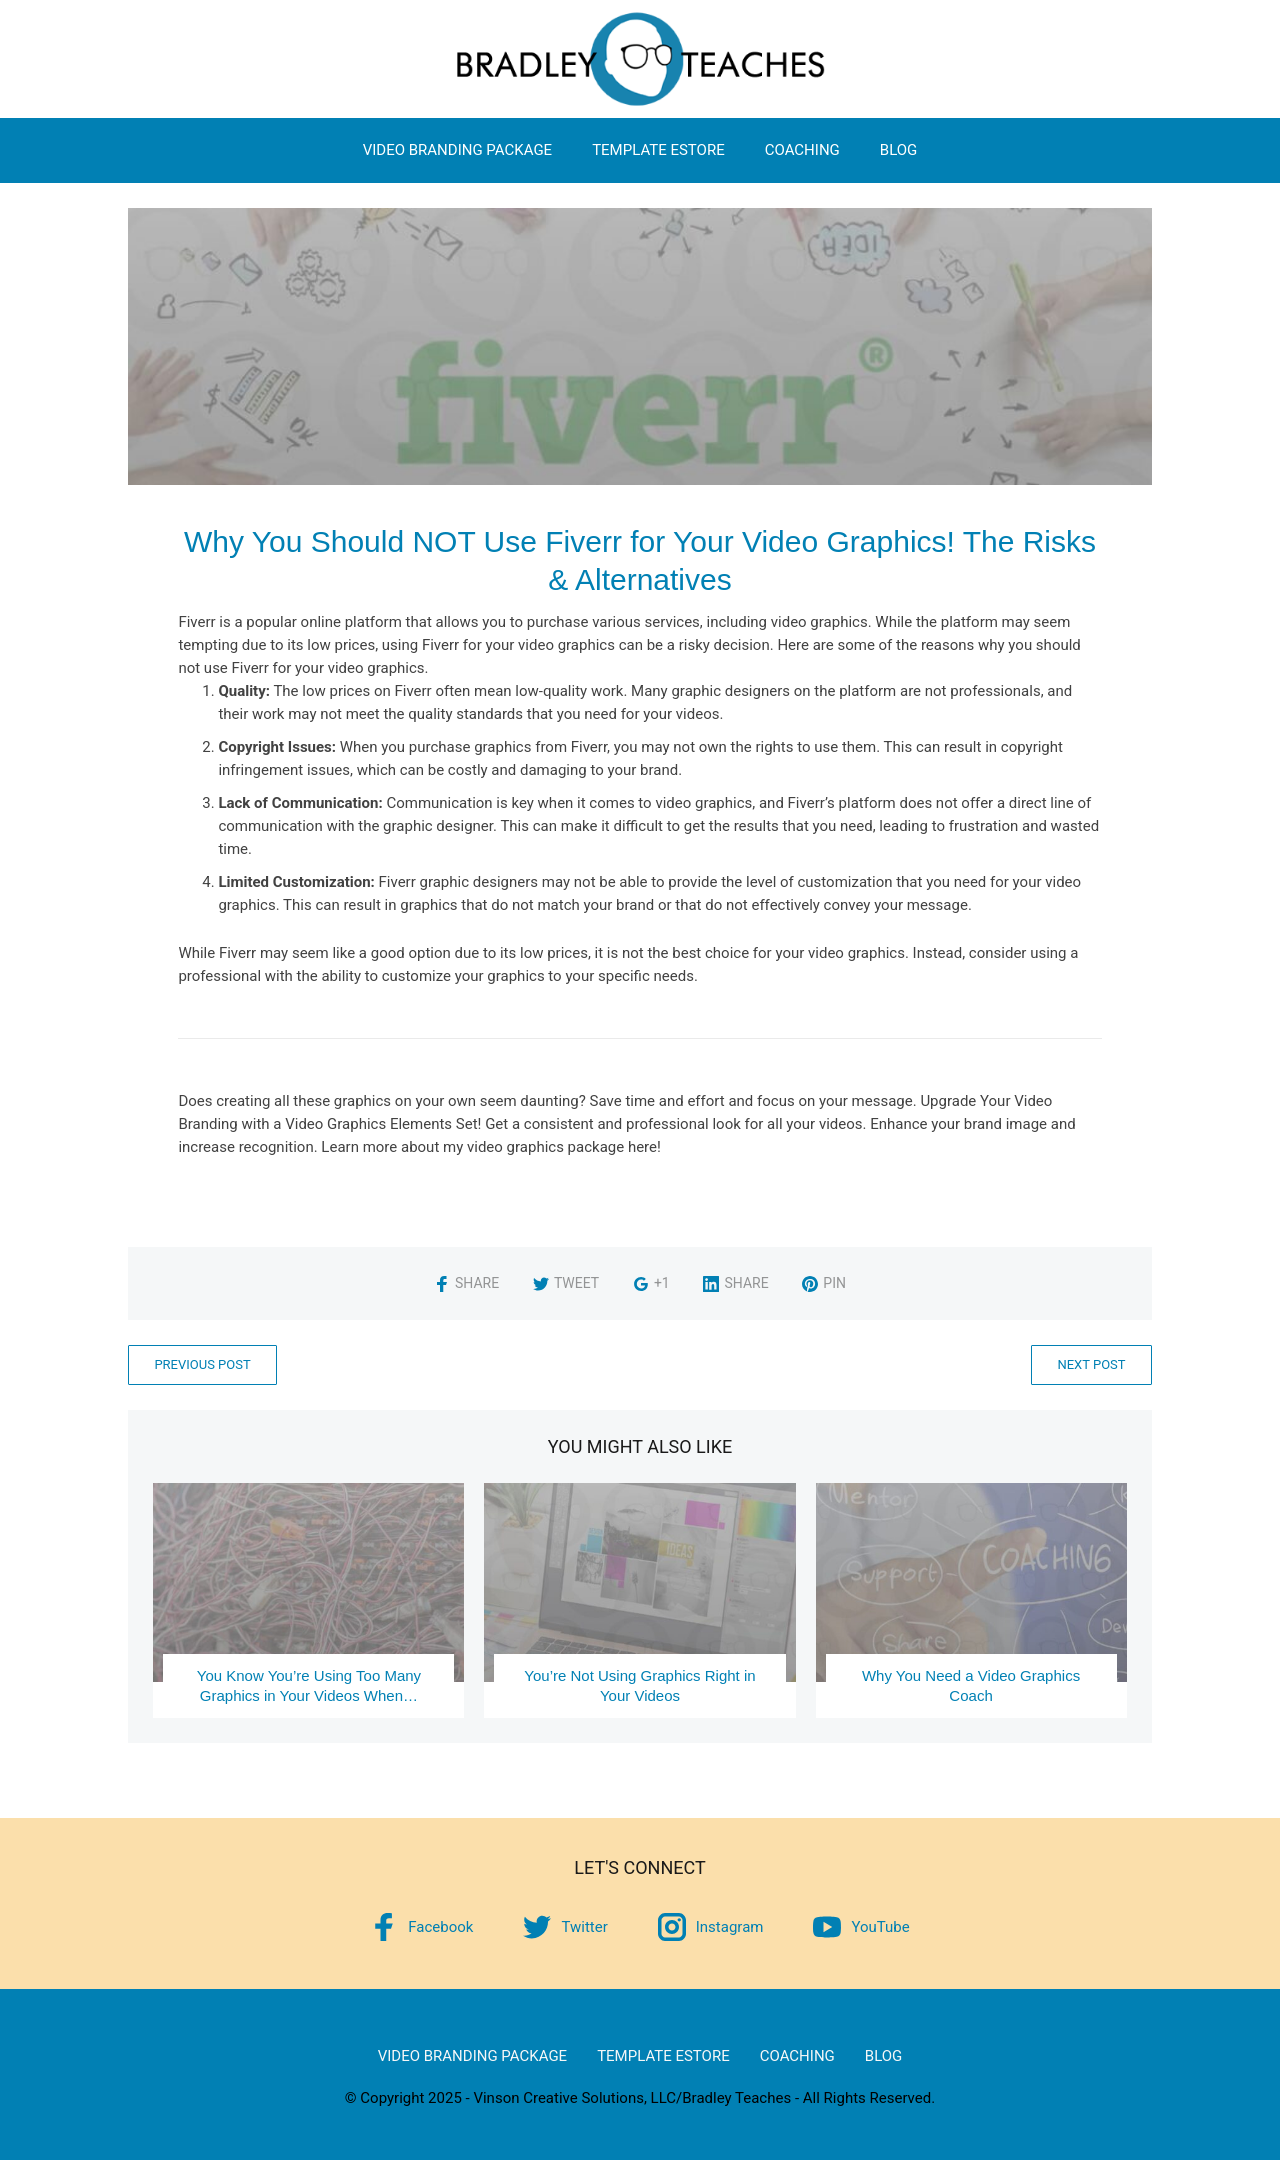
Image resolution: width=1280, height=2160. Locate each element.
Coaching (802, 150)
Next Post (1091, 1364)
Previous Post (202, 1364)
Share (466, 1283)
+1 (651, 1283)
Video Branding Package (457, 150)
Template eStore (658, 150)
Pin (824, 1283)
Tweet (566, 1283)
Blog (899, 150)
